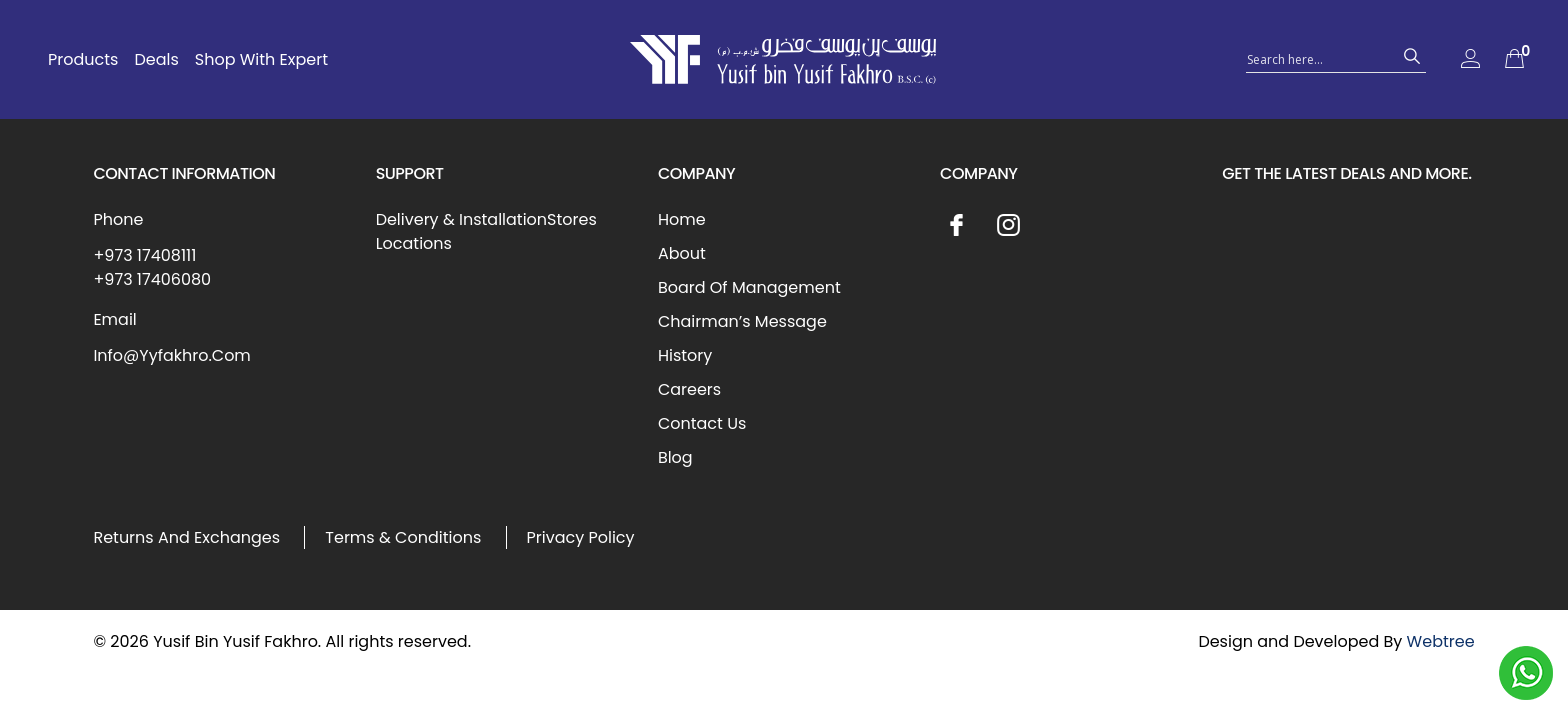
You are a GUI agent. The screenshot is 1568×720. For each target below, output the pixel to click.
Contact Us (702, 423)
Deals (156, 59)
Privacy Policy (581, 537)
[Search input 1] (1318, 58)
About (682, 253)
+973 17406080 (152, 279)
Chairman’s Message (742, 321)
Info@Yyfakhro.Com (171, 355)
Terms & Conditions (403, 537)
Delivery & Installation (461, 219)
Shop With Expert (261, 59)
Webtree (1441, 641)
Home (682, 219)
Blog (675, 457)
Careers (689, 389)
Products (83, 59)
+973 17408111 (144, 255)
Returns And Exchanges (186, 537)
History (685, 355)
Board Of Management (749, 287)
